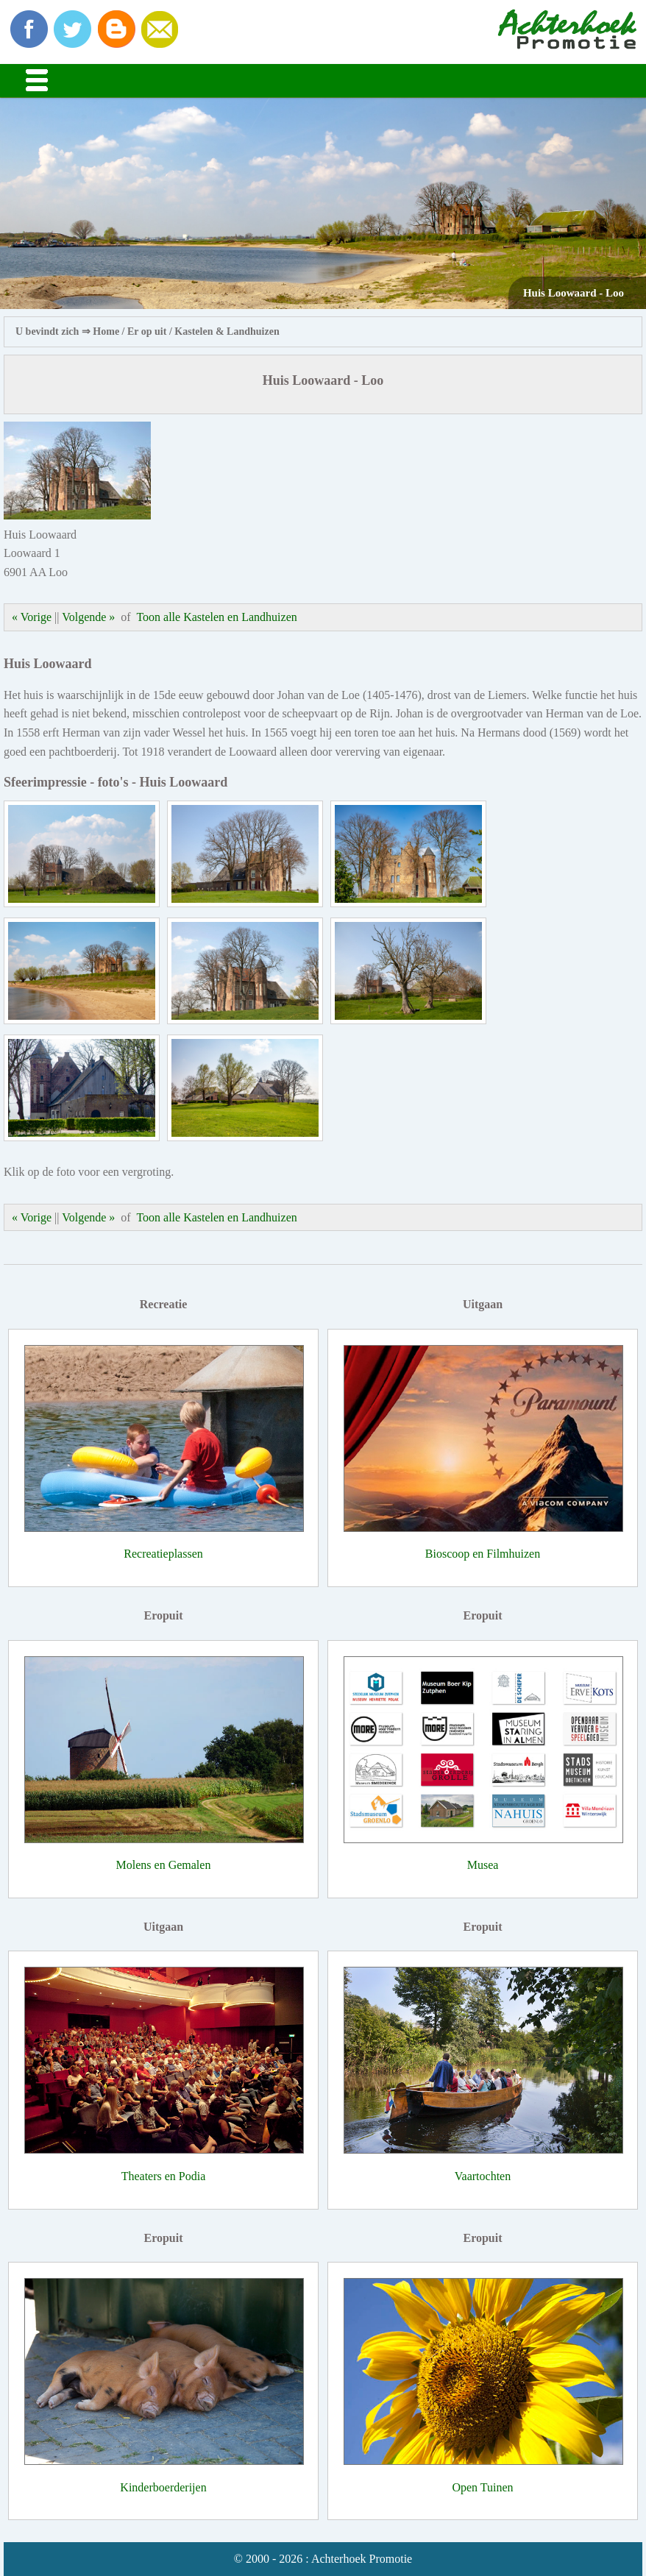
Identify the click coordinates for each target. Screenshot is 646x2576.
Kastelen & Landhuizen (226, 331)
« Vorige (32, 617)
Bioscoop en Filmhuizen (482, 1553)
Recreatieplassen (163, 1553)
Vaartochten (483, 2176)
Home (106, 331)
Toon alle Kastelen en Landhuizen (216, 617)
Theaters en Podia (163, 2176)
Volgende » (88, 617)
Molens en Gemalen (163, 1865)
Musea (483, 1865)
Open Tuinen (482, 2487)
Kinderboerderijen (163, 2487)
